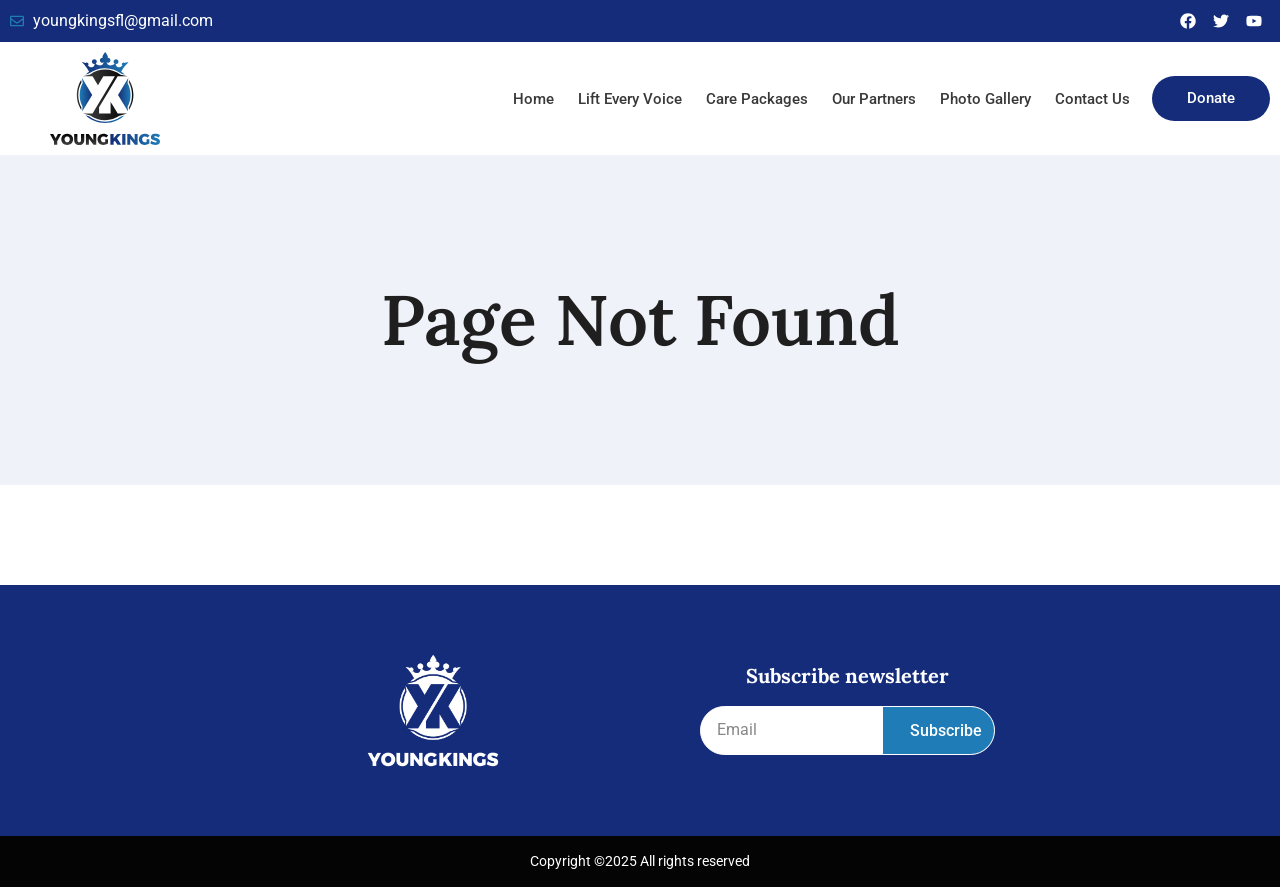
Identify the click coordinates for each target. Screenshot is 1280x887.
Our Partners (874, 99)
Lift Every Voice (630, 99)
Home (533, 99)
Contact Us (1092, 99)
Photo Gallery (985, 99)
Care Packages (757, 99)
